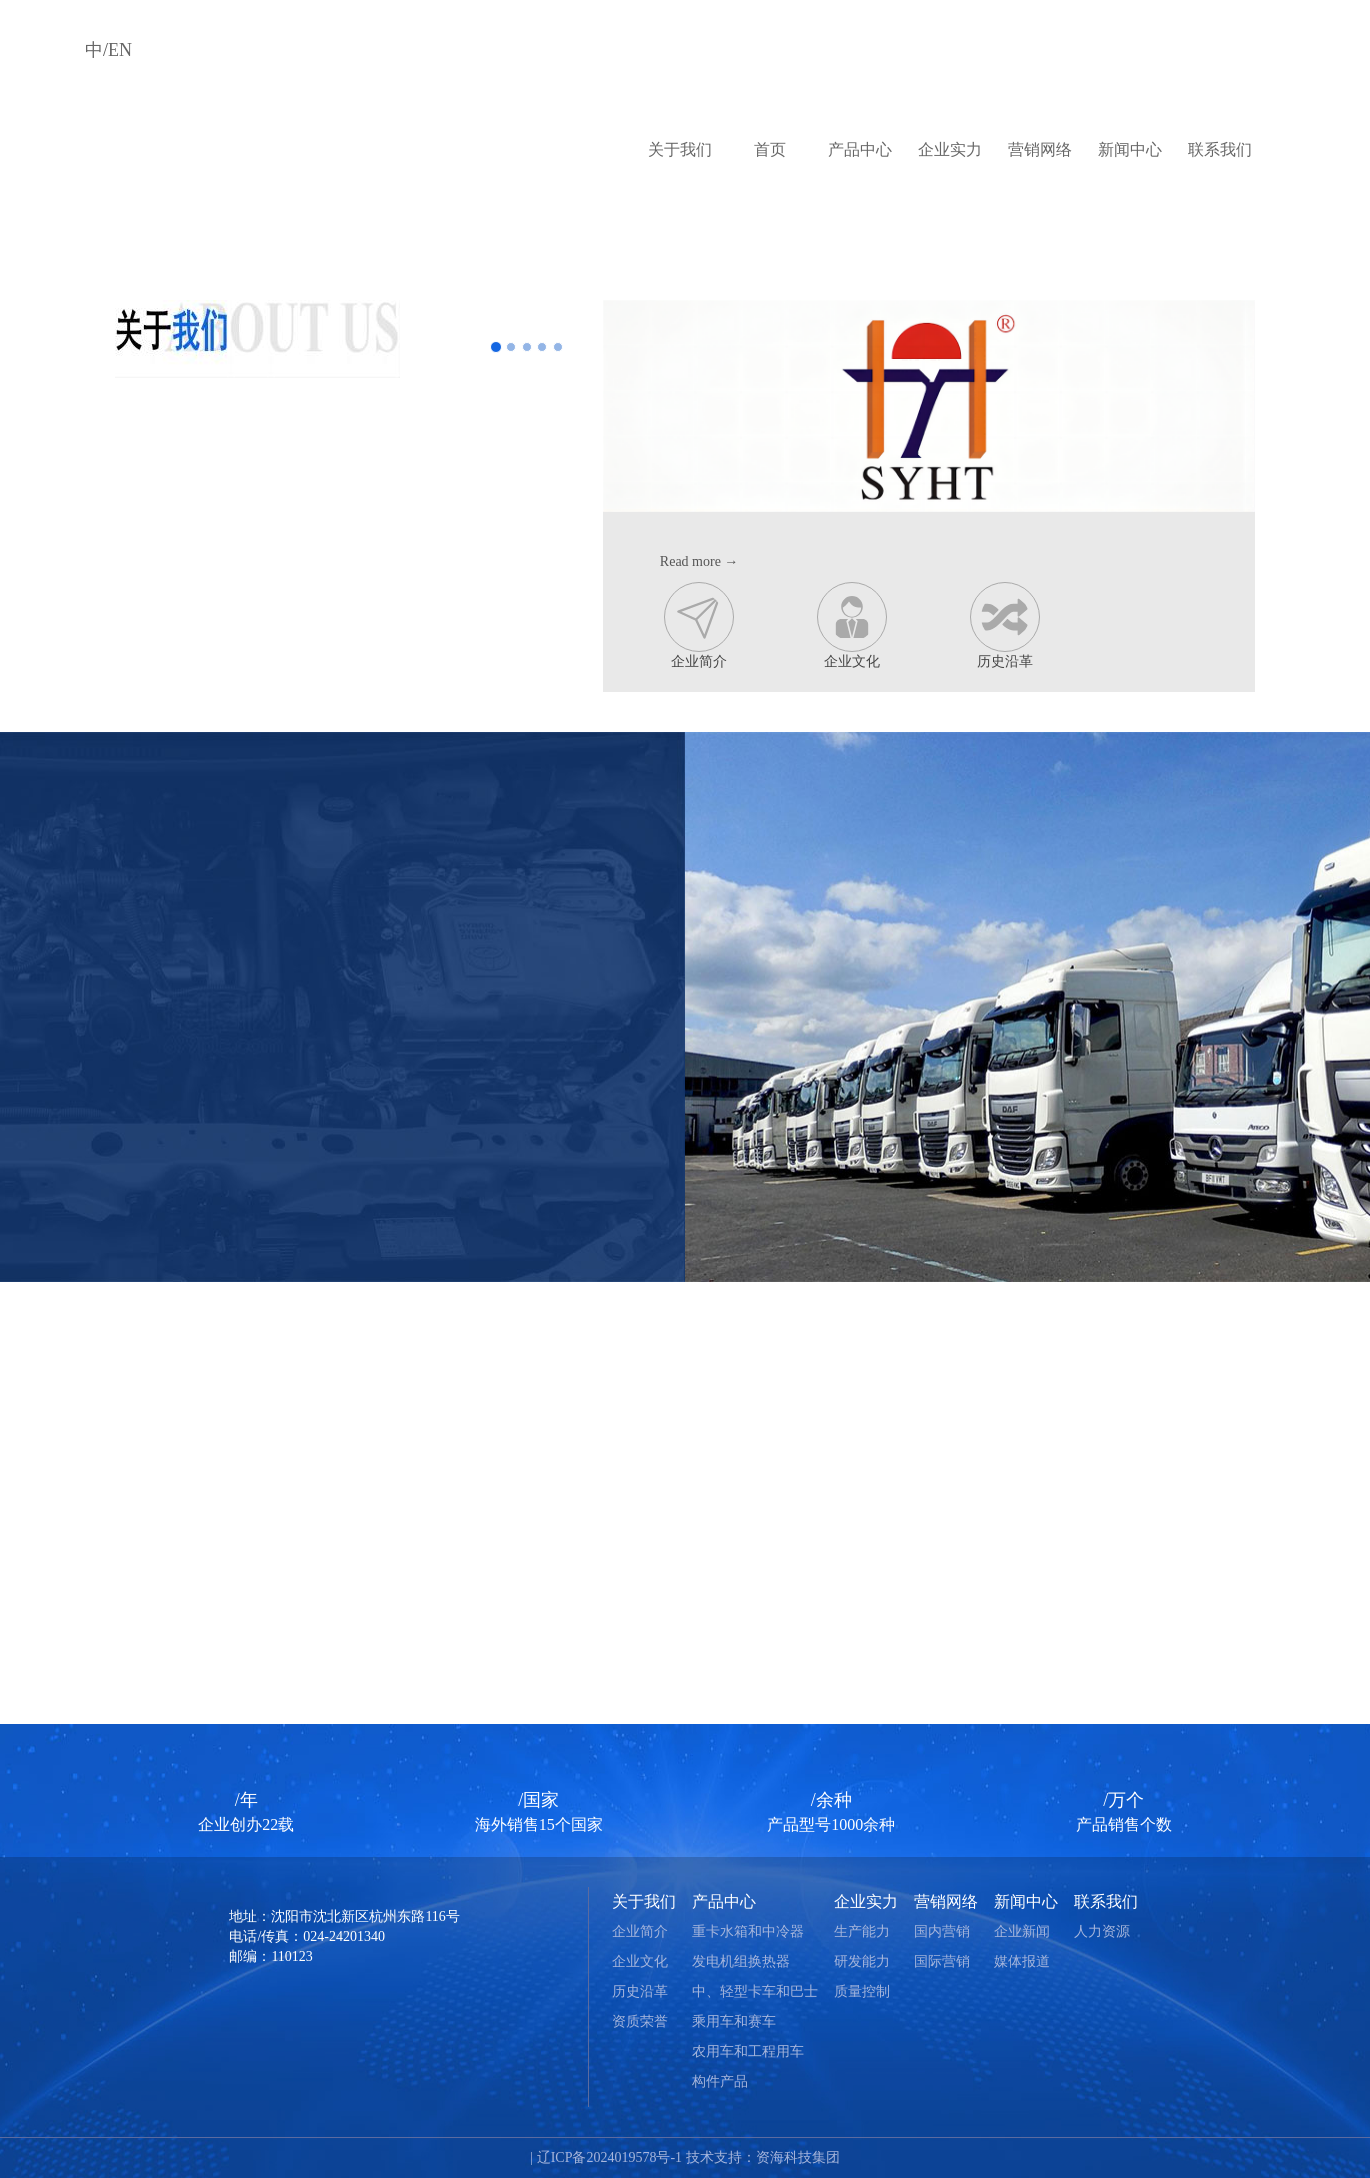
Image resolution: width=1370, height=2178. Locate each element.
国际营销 (942, 1961)
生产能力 (862, 1931)
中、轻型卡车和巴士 (755, 1991)
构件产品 (720, 2081)
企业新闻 (1022, 1931)
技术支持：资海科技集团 (763, 2157)
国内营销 (942, 1931)
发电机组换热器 (741, 1961)
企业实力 (950, 149)
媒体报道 (1022, 1961)
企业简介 (699, 625)
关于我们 (680, 149)
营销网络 (1040, 149)
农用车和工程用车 (748, 2051)
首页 (770, 149)
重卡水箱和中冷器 (748, 1931)
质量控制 (862, 1991)
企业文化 (852, 625)
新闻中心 (1130, 149)
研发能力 (862, 1961)
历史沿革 (1005, 625)
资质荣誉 (640, 2021)
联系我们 (1220, 149)
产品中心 (860, 149)
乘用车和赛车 (734, 2021)
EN (120, 50)
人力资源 (1102, 1931)
